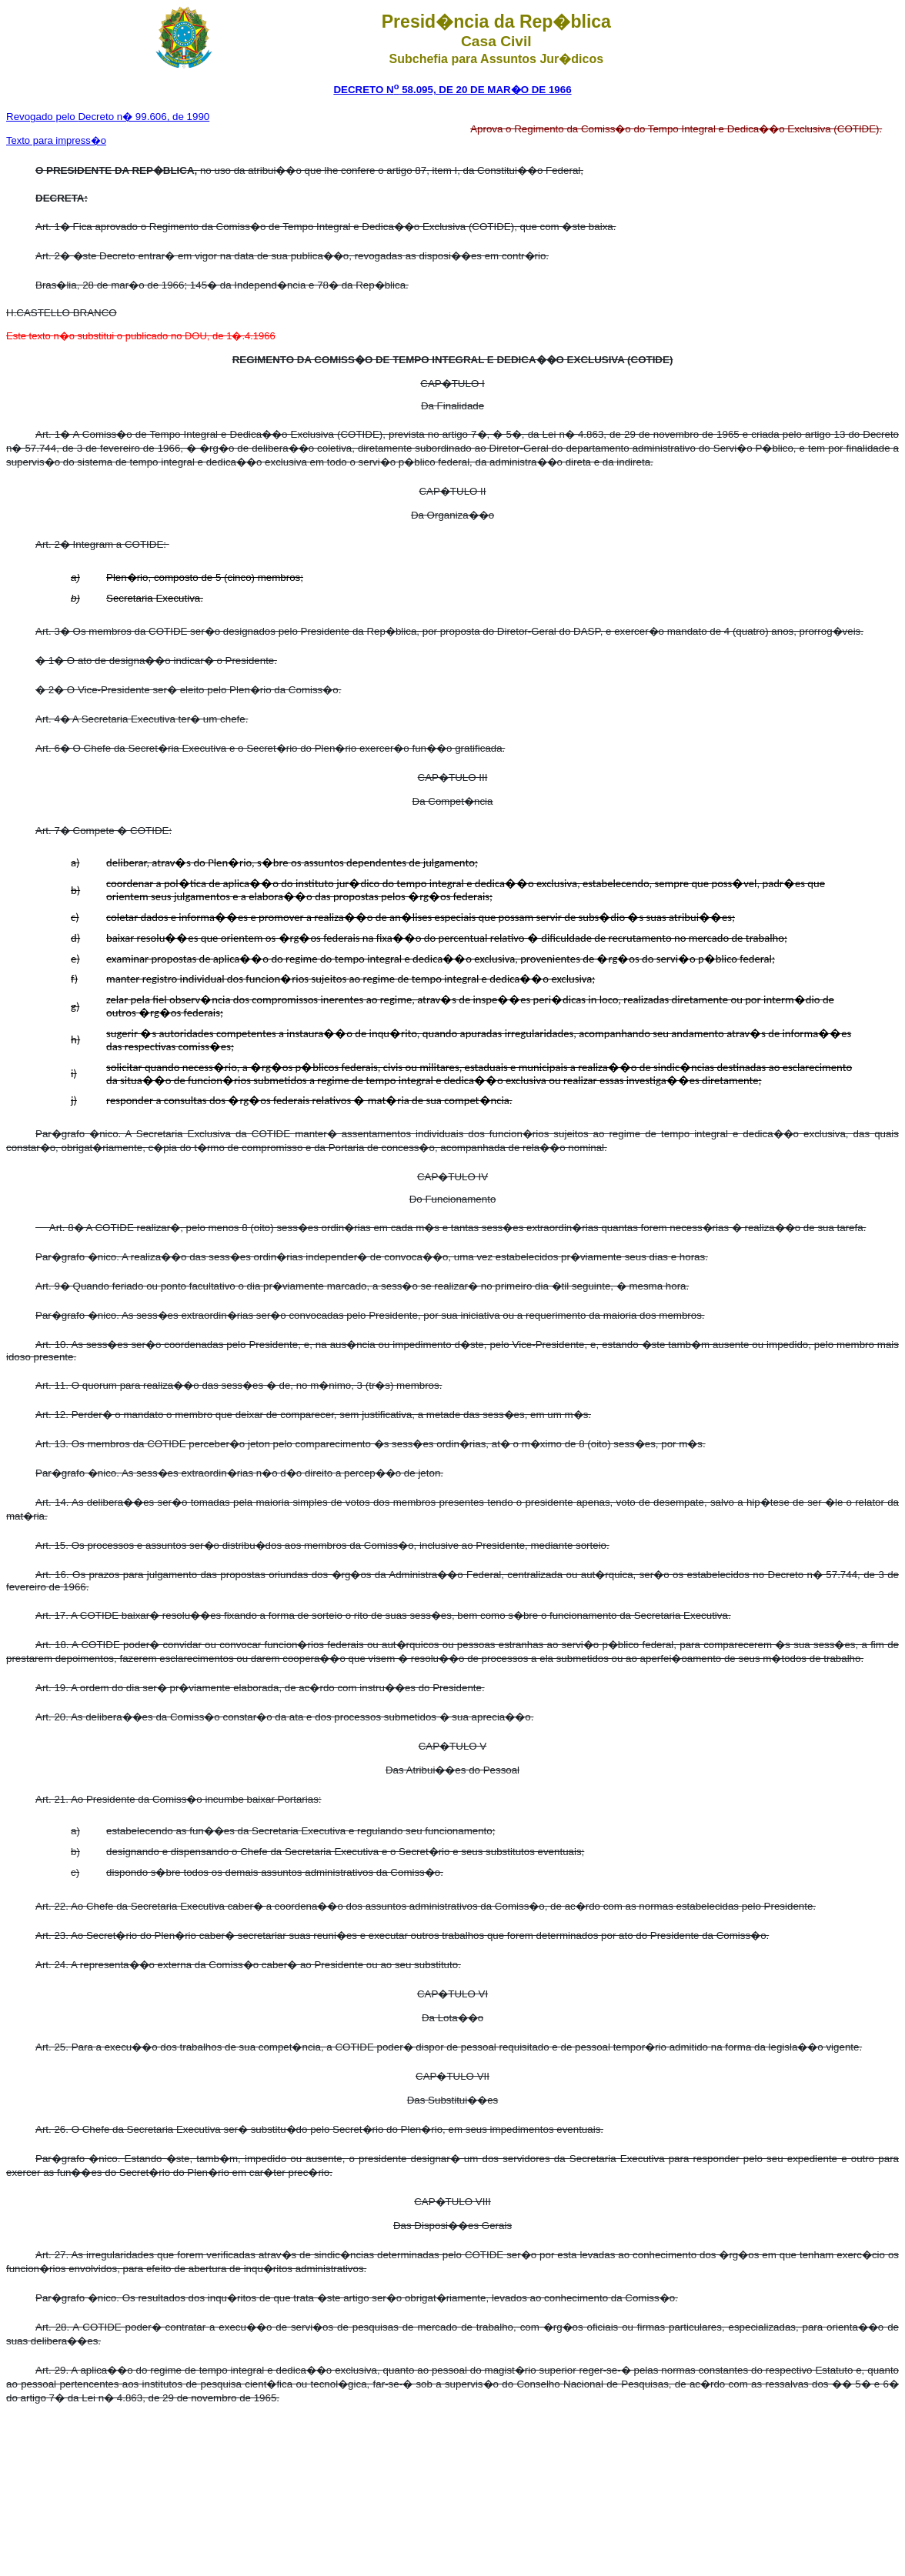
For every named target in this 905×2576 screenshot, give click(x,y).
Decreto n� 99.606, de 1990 (107, 116)
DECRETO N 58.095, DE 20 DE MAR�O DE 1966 (452, 89)
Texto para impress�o (56, 140)
